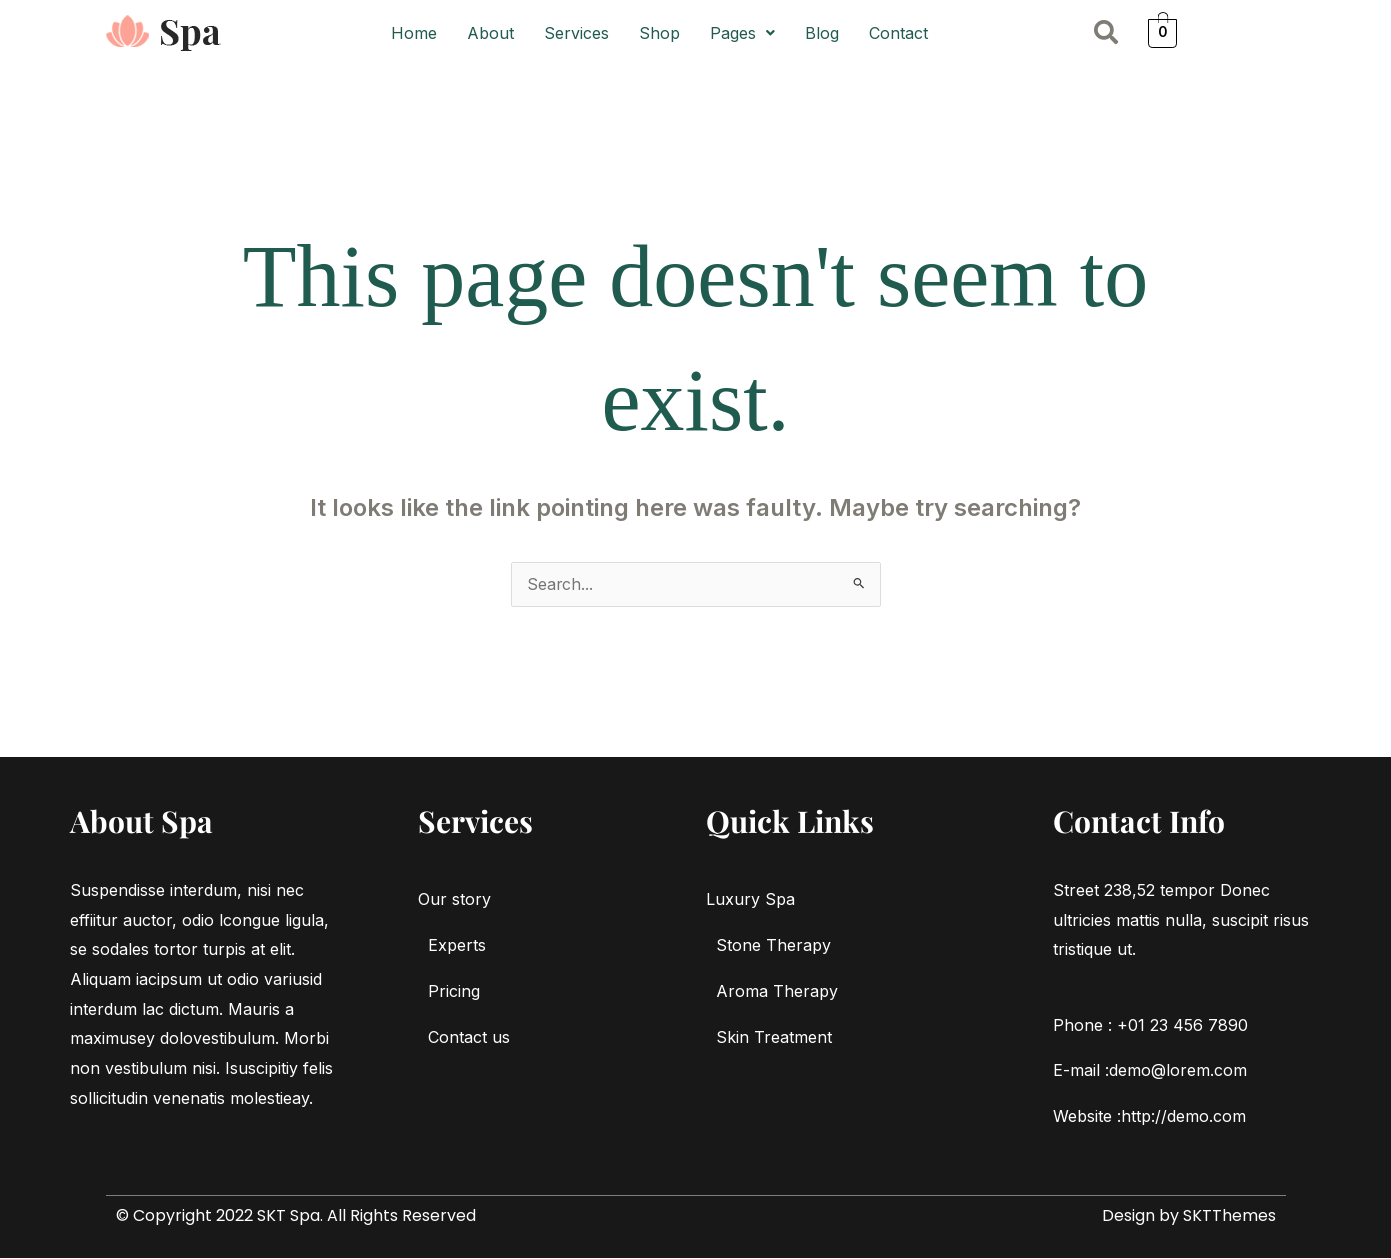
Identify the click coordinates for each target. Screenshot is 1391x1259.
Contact (898, 33)
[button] (742, 33)
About (490, 33)
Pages (742, 33)
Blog (822, 33)
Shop (659, 33)
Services (576, 33)
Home (414, 33)
